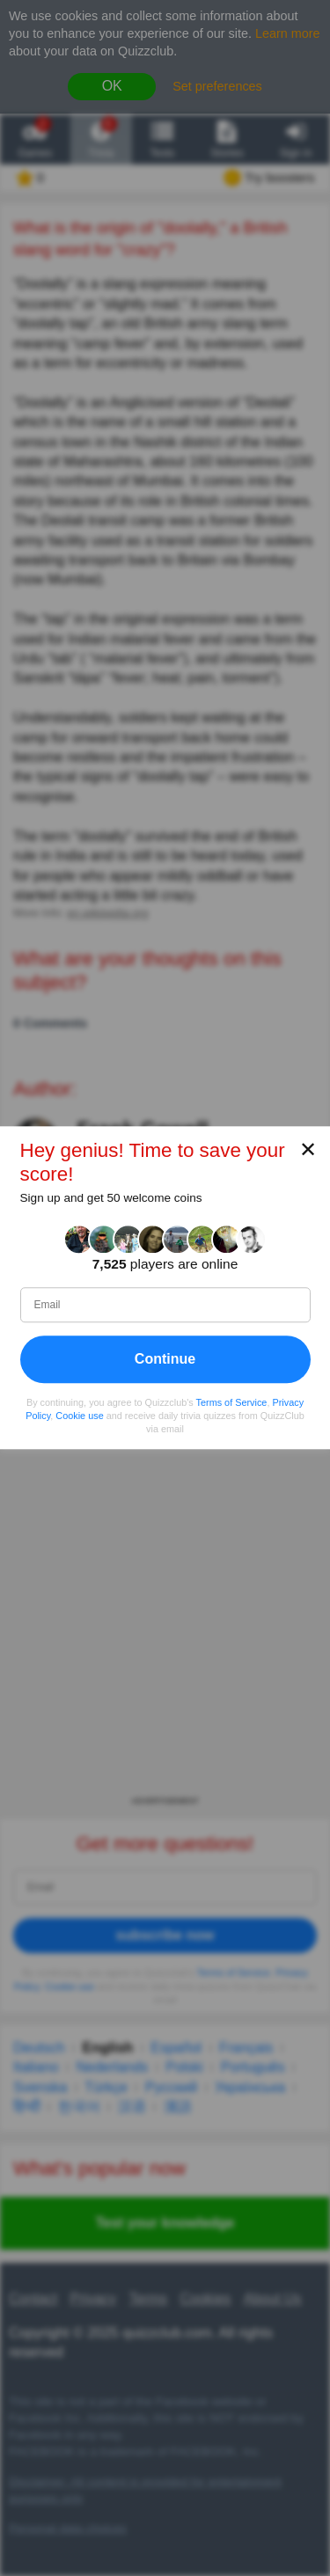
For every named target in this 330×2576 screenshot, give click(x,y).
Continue (165, 1358)
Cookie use (79, 1415)
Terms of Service (232, 1402)
